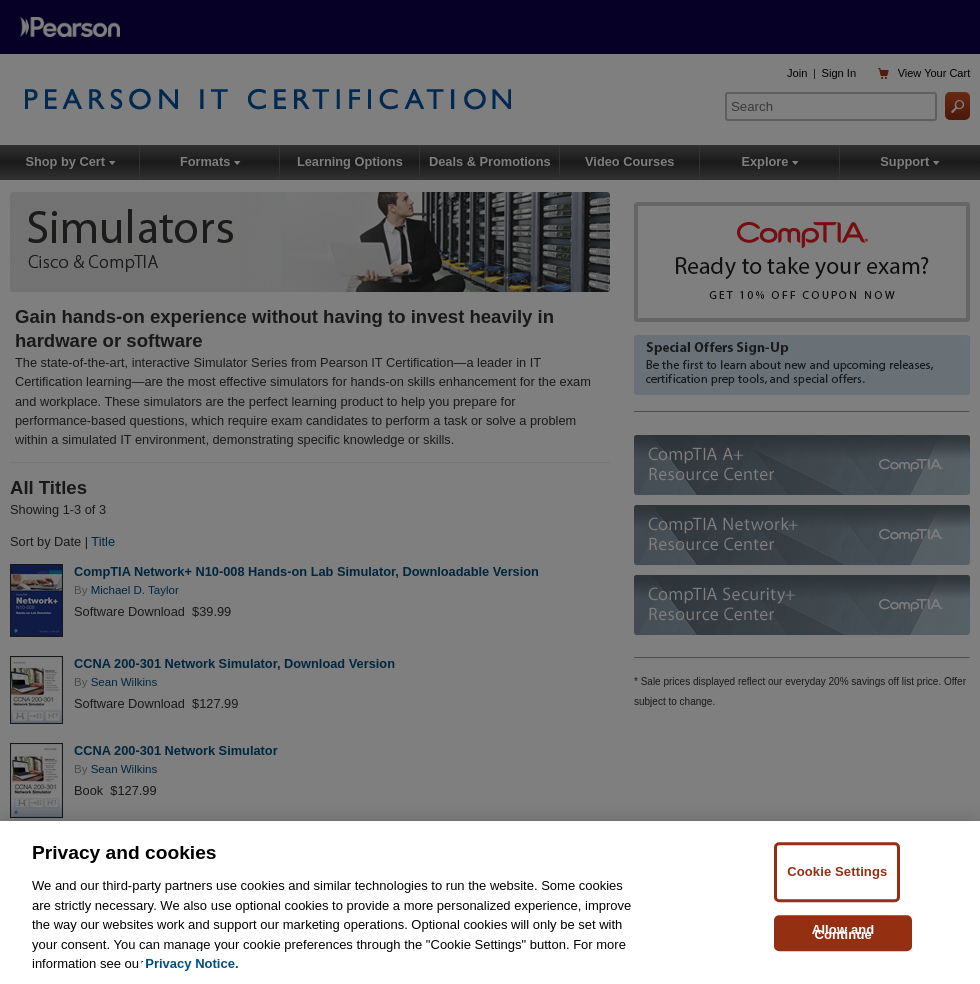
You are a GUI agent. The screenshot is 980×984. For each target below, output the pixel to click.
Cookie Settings (837, 872)
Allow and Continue (843, 933)
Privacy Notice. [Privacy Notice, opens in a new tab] (191, 964)
